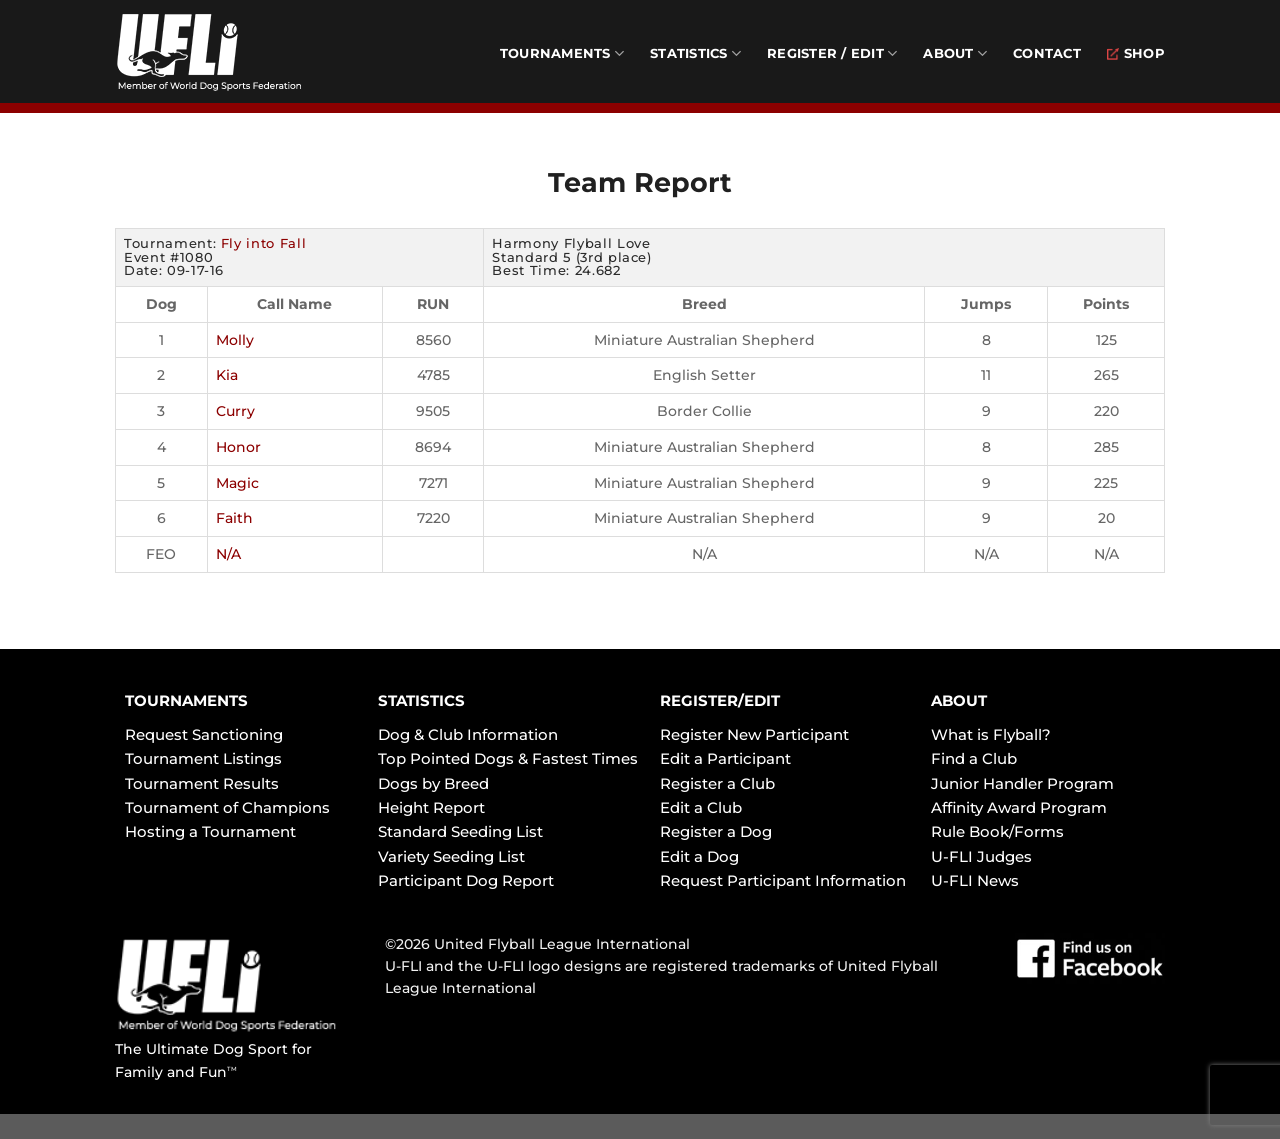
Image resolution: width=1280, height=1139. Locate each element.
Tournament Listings (203, 758)
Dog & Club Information (468, 734)
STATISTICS (421, 700)
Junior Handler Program (1022, 783)
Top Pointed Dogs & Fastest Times (508, 758)
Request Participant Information (783, 880)
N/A (228, 554)
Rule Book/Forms (997, 831)
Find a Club (974, 758)
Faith (234, 518)
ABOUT (959, 700)
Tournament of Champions (227, 807)
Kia (227, 375)
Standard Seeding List (460, 831)
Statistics (695, 53)
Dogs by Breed (433, 783)
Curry (235, 411)
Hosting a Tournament (210, 831)
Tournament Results (202, 783)
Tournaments (562, 53)
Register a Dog (716, 831)
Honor (238, 447)
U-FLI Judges (981, 856)
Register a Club (717, 783)
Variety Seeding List (451, 856)
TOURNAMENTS (186, 700)
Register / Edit (832, 53)
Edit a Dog (699, 856)
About (955, 53)
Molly (235, 340)
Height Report (431, 807)
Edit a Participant (725, 758)
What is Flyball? (991, 734)
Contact (1047, 53)
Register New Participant (754, 734)
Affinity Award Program (1019, 807)
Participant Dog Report (466, 880)
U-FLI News (975, 880)
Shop (1136, 53)
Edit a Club (701, 807)
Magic (237, 483)
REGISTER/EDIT (720, 700)
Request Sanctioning (204, 734)
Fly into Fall (263, 243)
